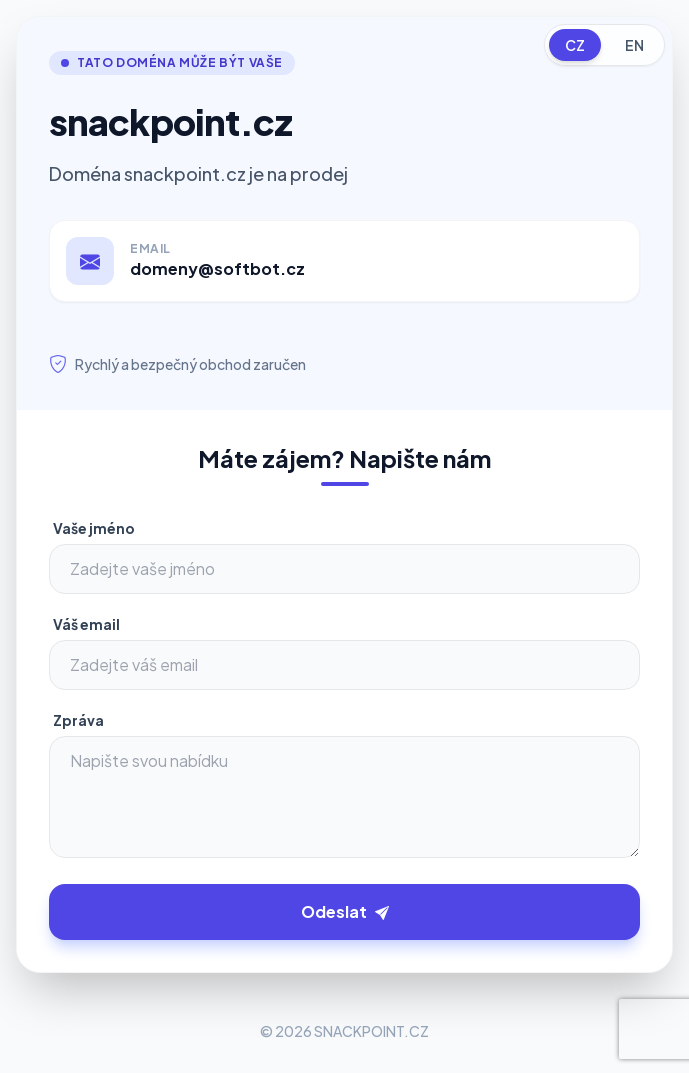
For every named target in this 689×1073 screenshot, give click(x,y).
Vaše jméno (94, 528)
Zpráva (78, 720)
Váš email (86, 624)
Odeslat (345, 911)
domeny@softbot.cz (217, 268)
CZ (575, 45)
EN (634, 45)
